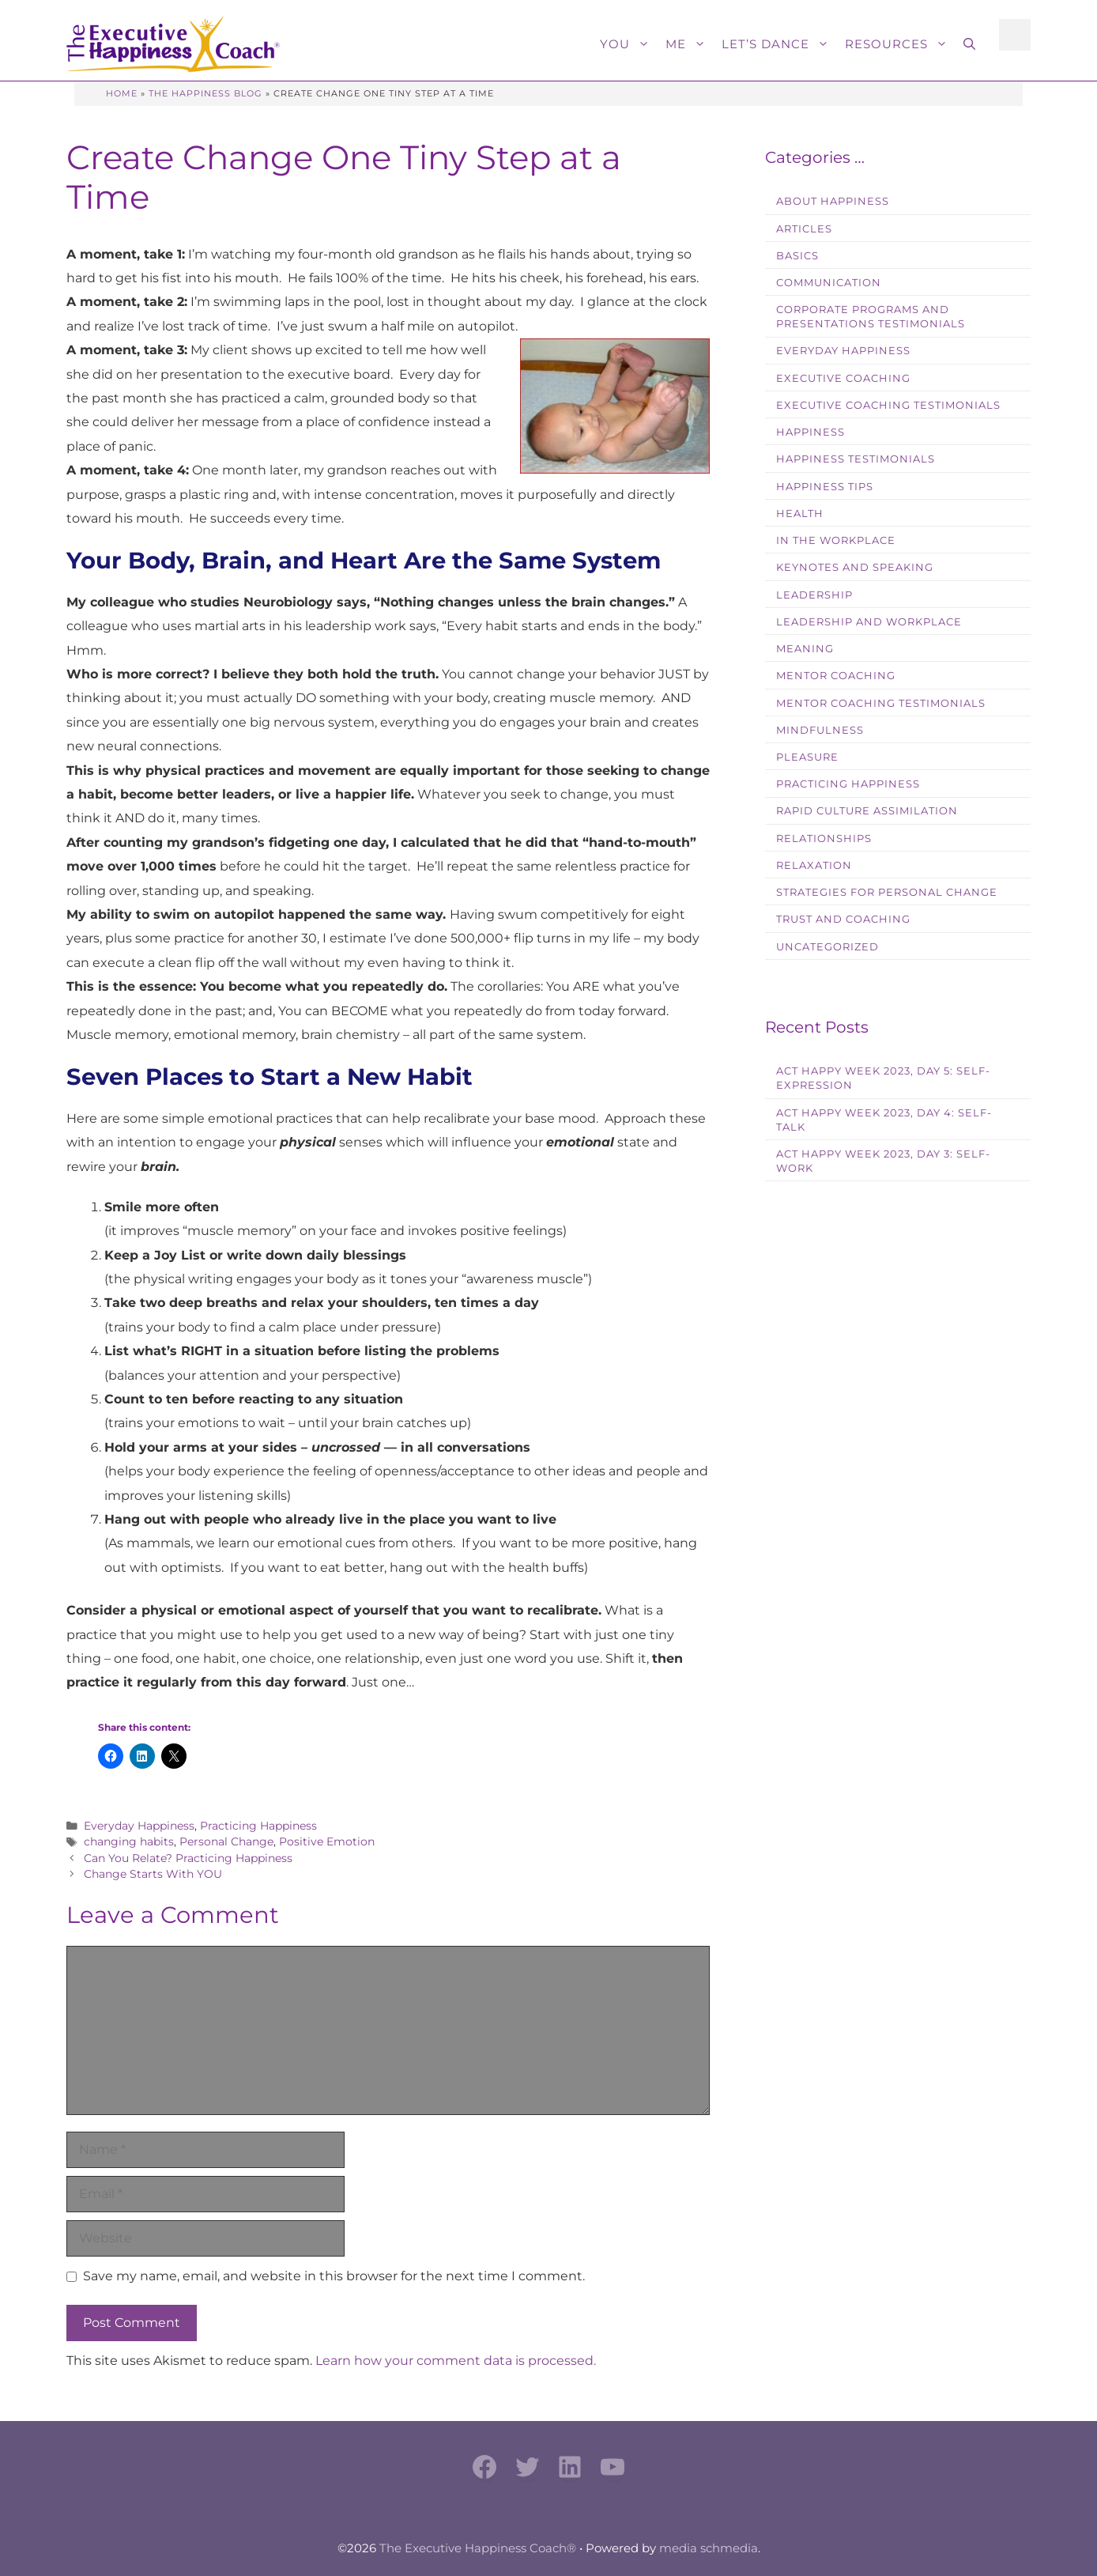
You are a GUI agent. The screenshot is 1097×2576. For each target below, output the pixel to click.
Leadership (814, 595)
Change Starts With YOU (153, 1874)
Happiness (810, 432)
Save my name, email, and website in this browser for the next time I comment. (334, 2275)
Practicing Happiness (258, 1825)
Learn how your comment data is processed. (455, 2360)
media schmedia (708, 2547)
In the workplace (835, 540)
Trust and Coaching (843, 919)
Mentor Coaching (835, 676)
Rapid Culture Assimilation (867, 811)
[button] (969, 44)
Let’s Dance (779, 44)
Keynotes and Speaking (854, 567)
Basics (797, 256)
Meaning (805, 649)
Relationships (824, 838)
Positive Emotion (327, 1841)
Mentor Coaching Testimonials (881, 703)
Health (800, 513)
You (629, 44)
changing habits (129, 1841)
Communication (828, 283)
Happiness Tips (824, 487)
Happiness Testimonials (855, 459)
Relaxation (814, 865)
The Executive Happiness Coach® (477, 2547)
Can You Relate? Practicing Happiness (188, 1858)
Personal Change (226, 1841)
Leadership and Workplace (869, 622)
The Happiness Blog (205, 93)
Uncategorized (827, 947)
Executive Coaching (843, 378)
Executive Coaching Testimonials (888, 405)
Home (122, 93)
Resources (900, 44)
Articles (804, 229)
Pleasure (807, 757)
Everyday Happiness (139, 1825)
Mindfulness (820, 730)
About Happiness (832, 201)
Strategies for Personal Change (886, 892)
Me (689, 44)
